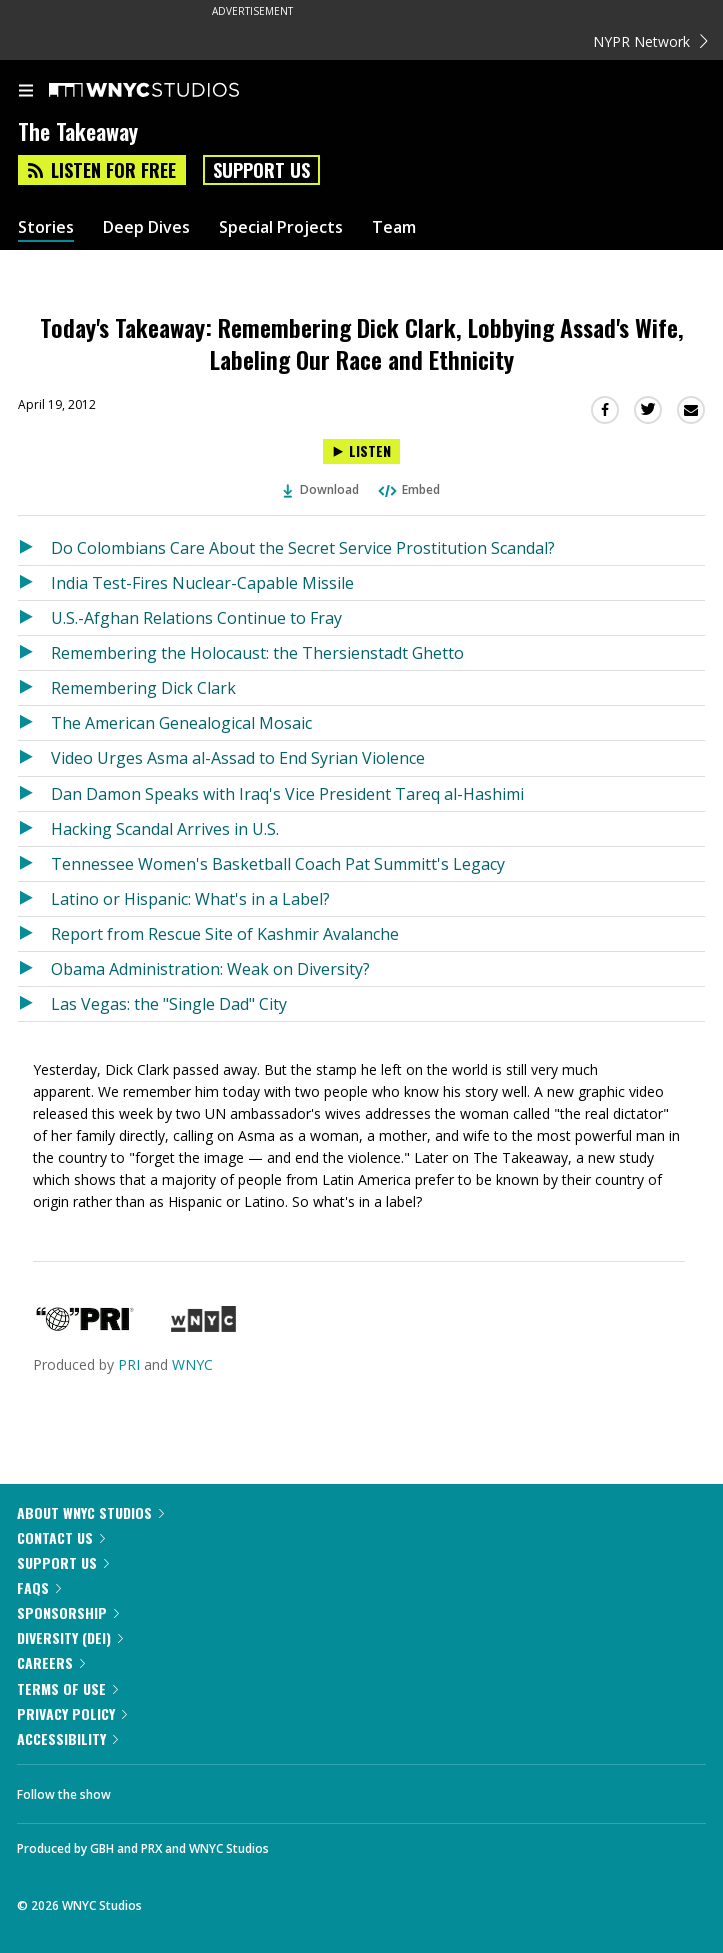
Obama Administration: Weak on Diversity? (210, 969)
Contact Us (61, 1537)
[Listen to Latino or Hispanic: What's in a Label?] (34, 899)
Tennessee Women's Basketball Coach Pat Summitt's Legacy (278, 864)
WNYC (192, 1364)
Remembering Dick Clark (143, 688)
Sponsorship (68, 1612)
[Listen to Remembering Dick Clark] (34, 688)
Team (394, 227)
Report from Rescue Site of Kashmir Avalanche (225, 934)
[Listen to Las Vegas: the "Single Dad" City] (34, 1004)
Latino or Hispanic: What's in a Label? (190, 899)
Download (321, 489)
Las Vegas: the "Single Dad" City (169, 1004)
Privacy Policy (72, 1713)
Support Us (261, 170)
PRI (129, 1364)
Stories (46, 227)
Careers (51, 1662)
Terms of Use (67, 1688)
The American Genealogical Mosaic (181, 723)
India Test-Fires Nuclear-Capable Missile (202, 583)
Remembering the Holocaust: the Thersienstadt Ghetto (257, 653)
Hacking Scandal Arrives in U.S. (165, 829)
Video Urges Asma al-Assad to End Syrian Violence (238, 758)
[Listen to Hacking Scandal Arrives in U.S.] (34, 829)
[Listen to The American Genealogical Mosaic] (34, 723)
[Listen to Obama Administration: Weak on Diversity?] (34, 969)
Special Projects (281, 227)
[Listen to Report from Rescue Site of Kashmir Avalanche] (34, 934)
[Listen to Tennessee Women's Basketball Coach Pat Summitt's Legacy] (34, 864)
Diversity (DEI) (70, 1637)
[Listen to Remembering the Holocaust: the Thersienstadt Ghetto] (34, 653)
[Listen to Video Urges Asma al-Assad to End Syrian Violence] (34, 758)
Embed (408, 489)
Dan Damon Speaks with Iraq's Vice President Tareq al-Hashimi (287, 794)
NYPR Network (650, 41)
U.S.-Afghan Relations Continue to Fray (196, 618)
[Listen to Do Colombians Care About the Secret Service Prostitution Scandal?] (34, 548)
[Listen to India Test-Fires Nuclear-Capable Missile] (34, 583)
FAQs (39, 1587)
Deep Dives (146, 227)
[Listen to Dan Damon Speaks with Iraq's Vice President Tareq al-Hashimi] (34, 794)
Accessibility (67, 1738)
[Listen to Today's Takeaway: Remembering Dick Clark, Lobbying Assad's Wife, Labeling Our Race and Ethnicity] (361, 451)
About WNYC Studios (90, 1512)
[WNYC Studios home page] (169, 91)
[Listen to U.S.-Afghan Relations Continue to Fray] (34, 618)
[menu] (26, 92)
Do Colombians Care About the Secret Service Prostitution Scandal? (303, 548)
